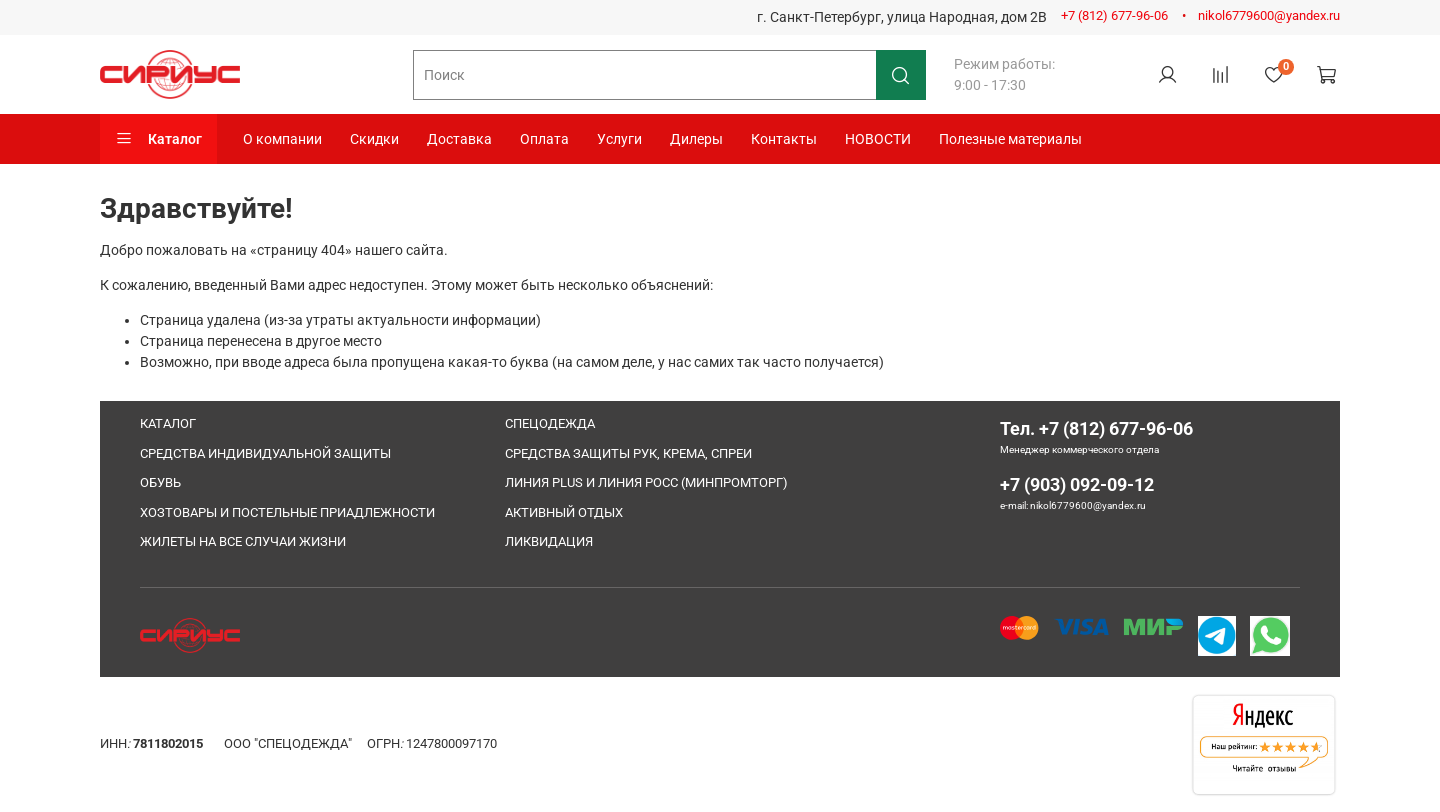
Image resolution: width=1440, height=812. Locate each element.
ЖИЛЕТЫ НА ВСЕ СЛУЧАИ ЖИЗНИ (243, 541)
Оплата (544, 139)
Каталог (158, 139)
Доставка (459, 139)
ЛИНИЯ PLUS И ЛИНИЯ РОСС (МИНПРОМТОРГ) (646, 482)
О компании (282, 139)
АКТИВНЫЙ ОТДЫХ (564, 512)
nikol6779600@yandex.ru (1269, 15)
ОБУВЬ (160, 482)
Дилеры (696, 139)
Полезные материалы (1010, 139)
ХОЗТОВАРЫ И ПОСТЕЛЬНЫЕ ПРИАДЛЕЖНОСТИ (287, 512)
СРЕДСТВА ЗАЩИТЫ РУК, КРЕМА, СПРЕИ (628, 453)
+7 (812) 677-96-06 (1114, 15)
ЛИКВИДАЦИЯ (549, 541)
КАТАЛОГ (168, 423)
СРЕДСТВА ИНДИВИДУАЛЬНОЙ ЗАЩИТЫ (265, 453)
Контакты (784, 139)
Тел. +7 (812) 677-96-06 (1096, 428)
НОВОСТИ (878, 139)
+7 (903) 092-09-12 (1077, 484)
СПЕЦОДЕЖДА (550, 423)
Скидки (374, 139)
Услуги (619, 139)
